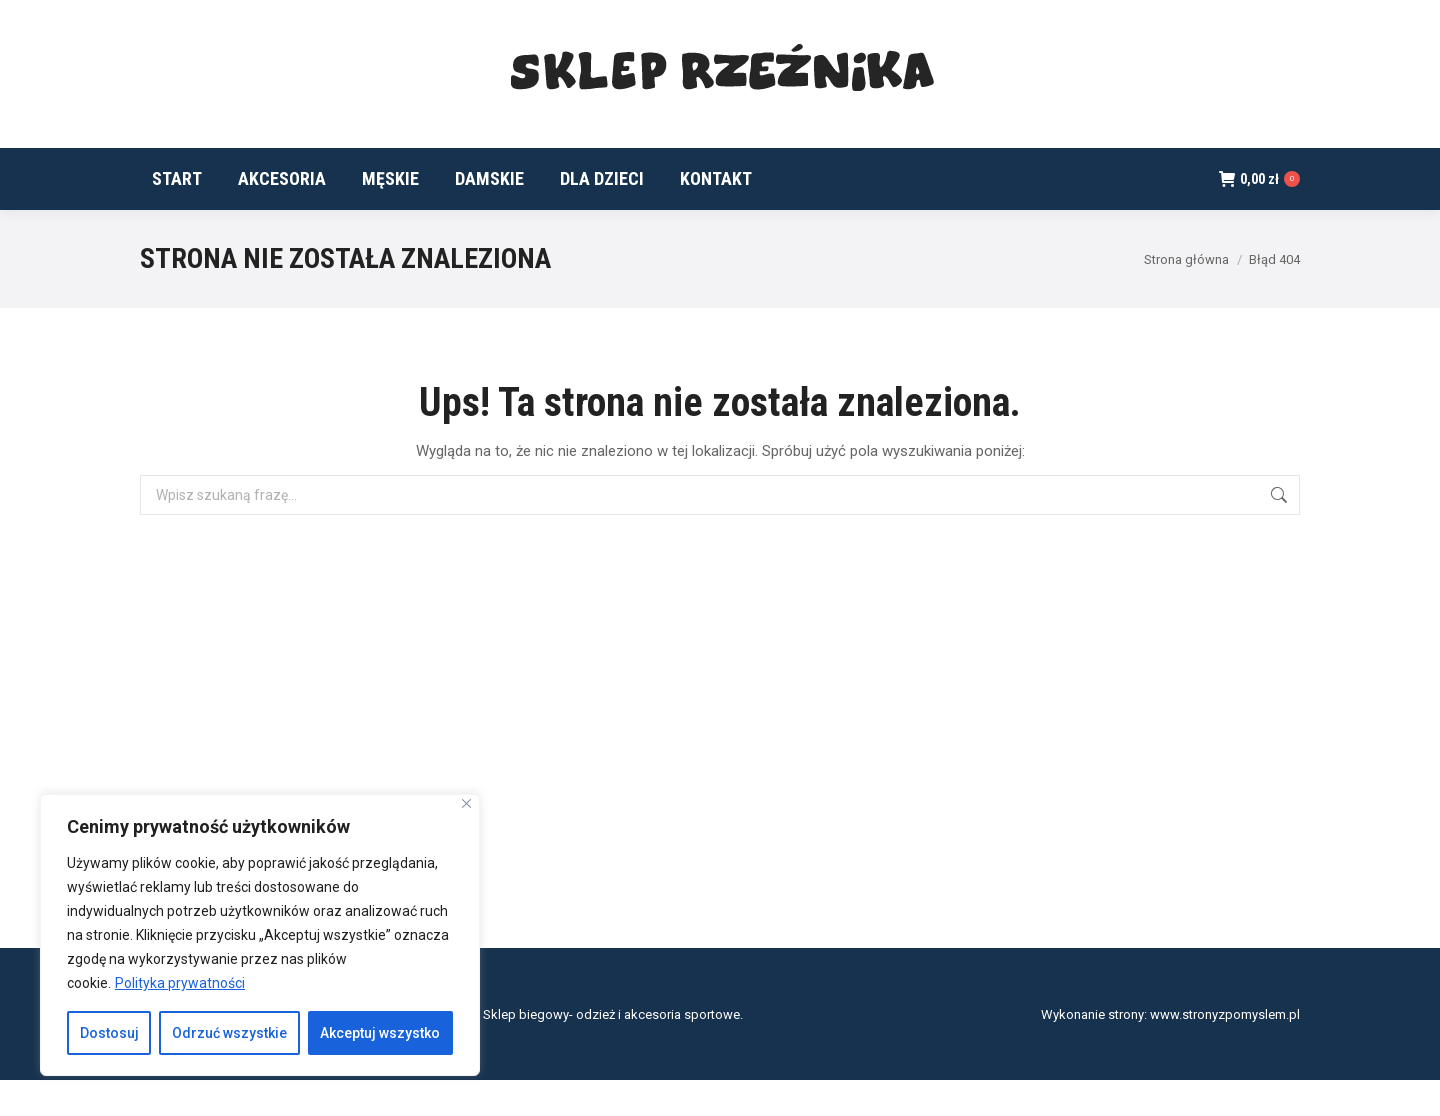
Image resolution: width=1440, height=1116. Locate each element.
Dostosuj (109, 1033)
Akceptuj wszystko (380, 1033)
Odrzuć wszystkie (229, 1033)
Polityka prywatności (180, 983)
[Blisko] (466, 803)
